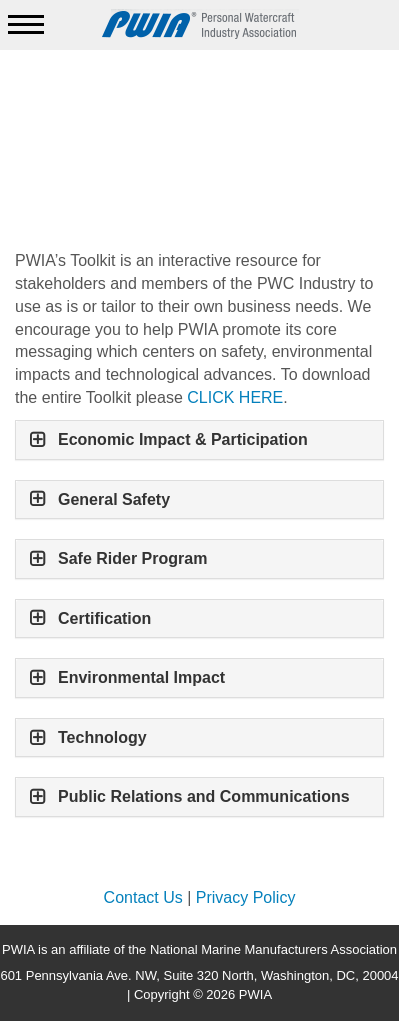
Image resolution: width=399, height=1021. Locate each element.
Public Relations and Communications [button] (204, 796)
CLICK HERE (235, 397)
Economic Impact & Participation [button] (183, 439)
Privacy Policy (246, 897)
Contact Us (143, 897)
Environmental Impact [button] (141, 677)
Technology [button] (102, 737)
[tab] (199, 440)
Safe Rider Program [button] (135, 558)
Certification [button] (104, 618)
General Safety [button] (114, 499)
